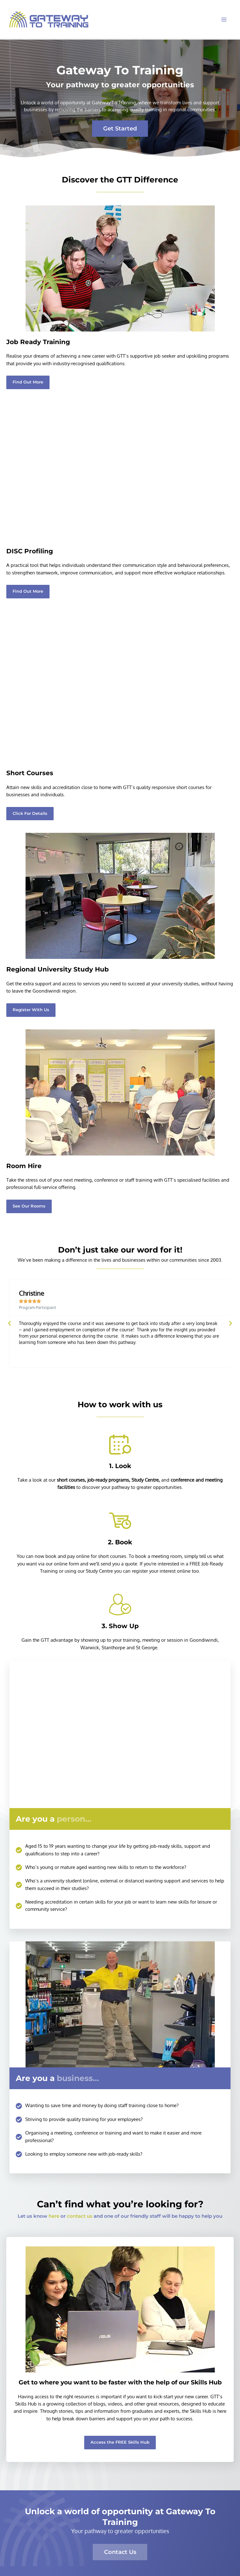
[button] (28, 591)
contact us (79, 2216)
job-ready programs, (108, 1480)
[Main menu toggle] (224, 19)
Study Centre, (146, 1480)
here (54, 2216)
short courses (71, 1480)
